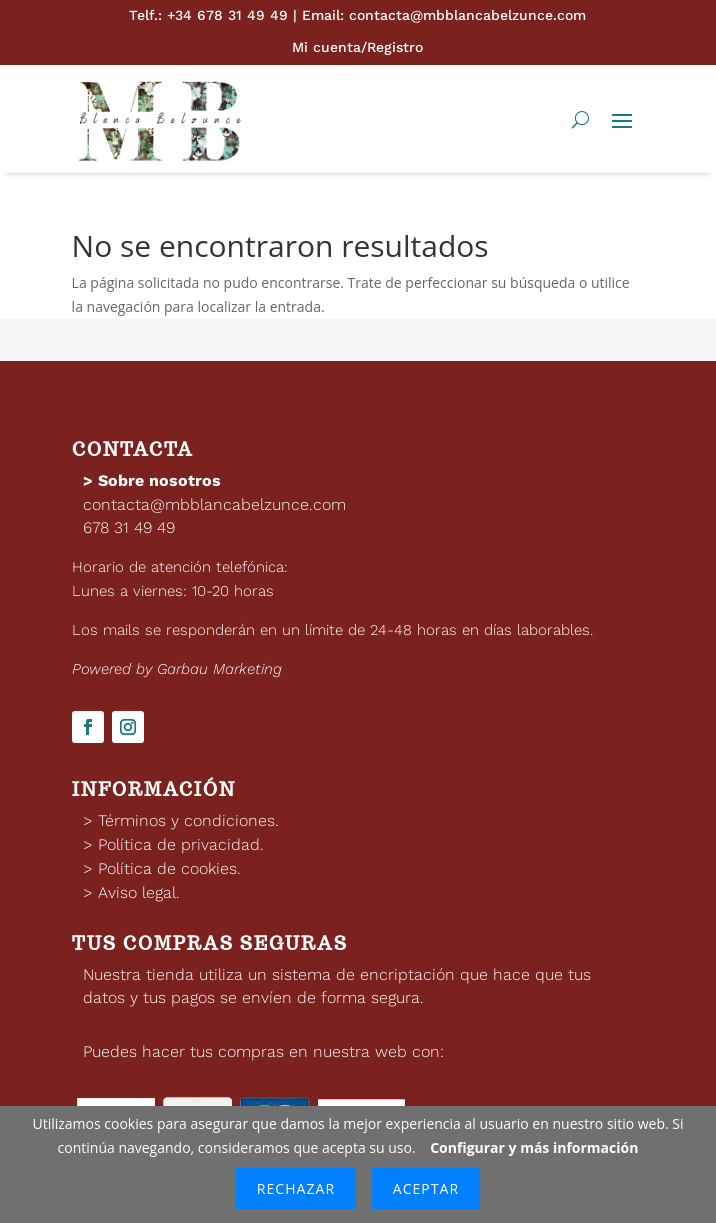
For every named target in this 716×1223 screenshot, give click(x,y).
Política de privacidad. (181, 844)
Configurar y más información (534, 1147)
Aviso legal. (139, 892)
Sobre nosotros (159, 480)
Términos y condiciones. (188, 820)
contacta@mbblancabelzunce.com (214, 504)
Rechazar (296, 1188)
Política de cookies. (169, 868)
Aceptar (426, 1188)
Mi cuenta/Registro (357, 47)
